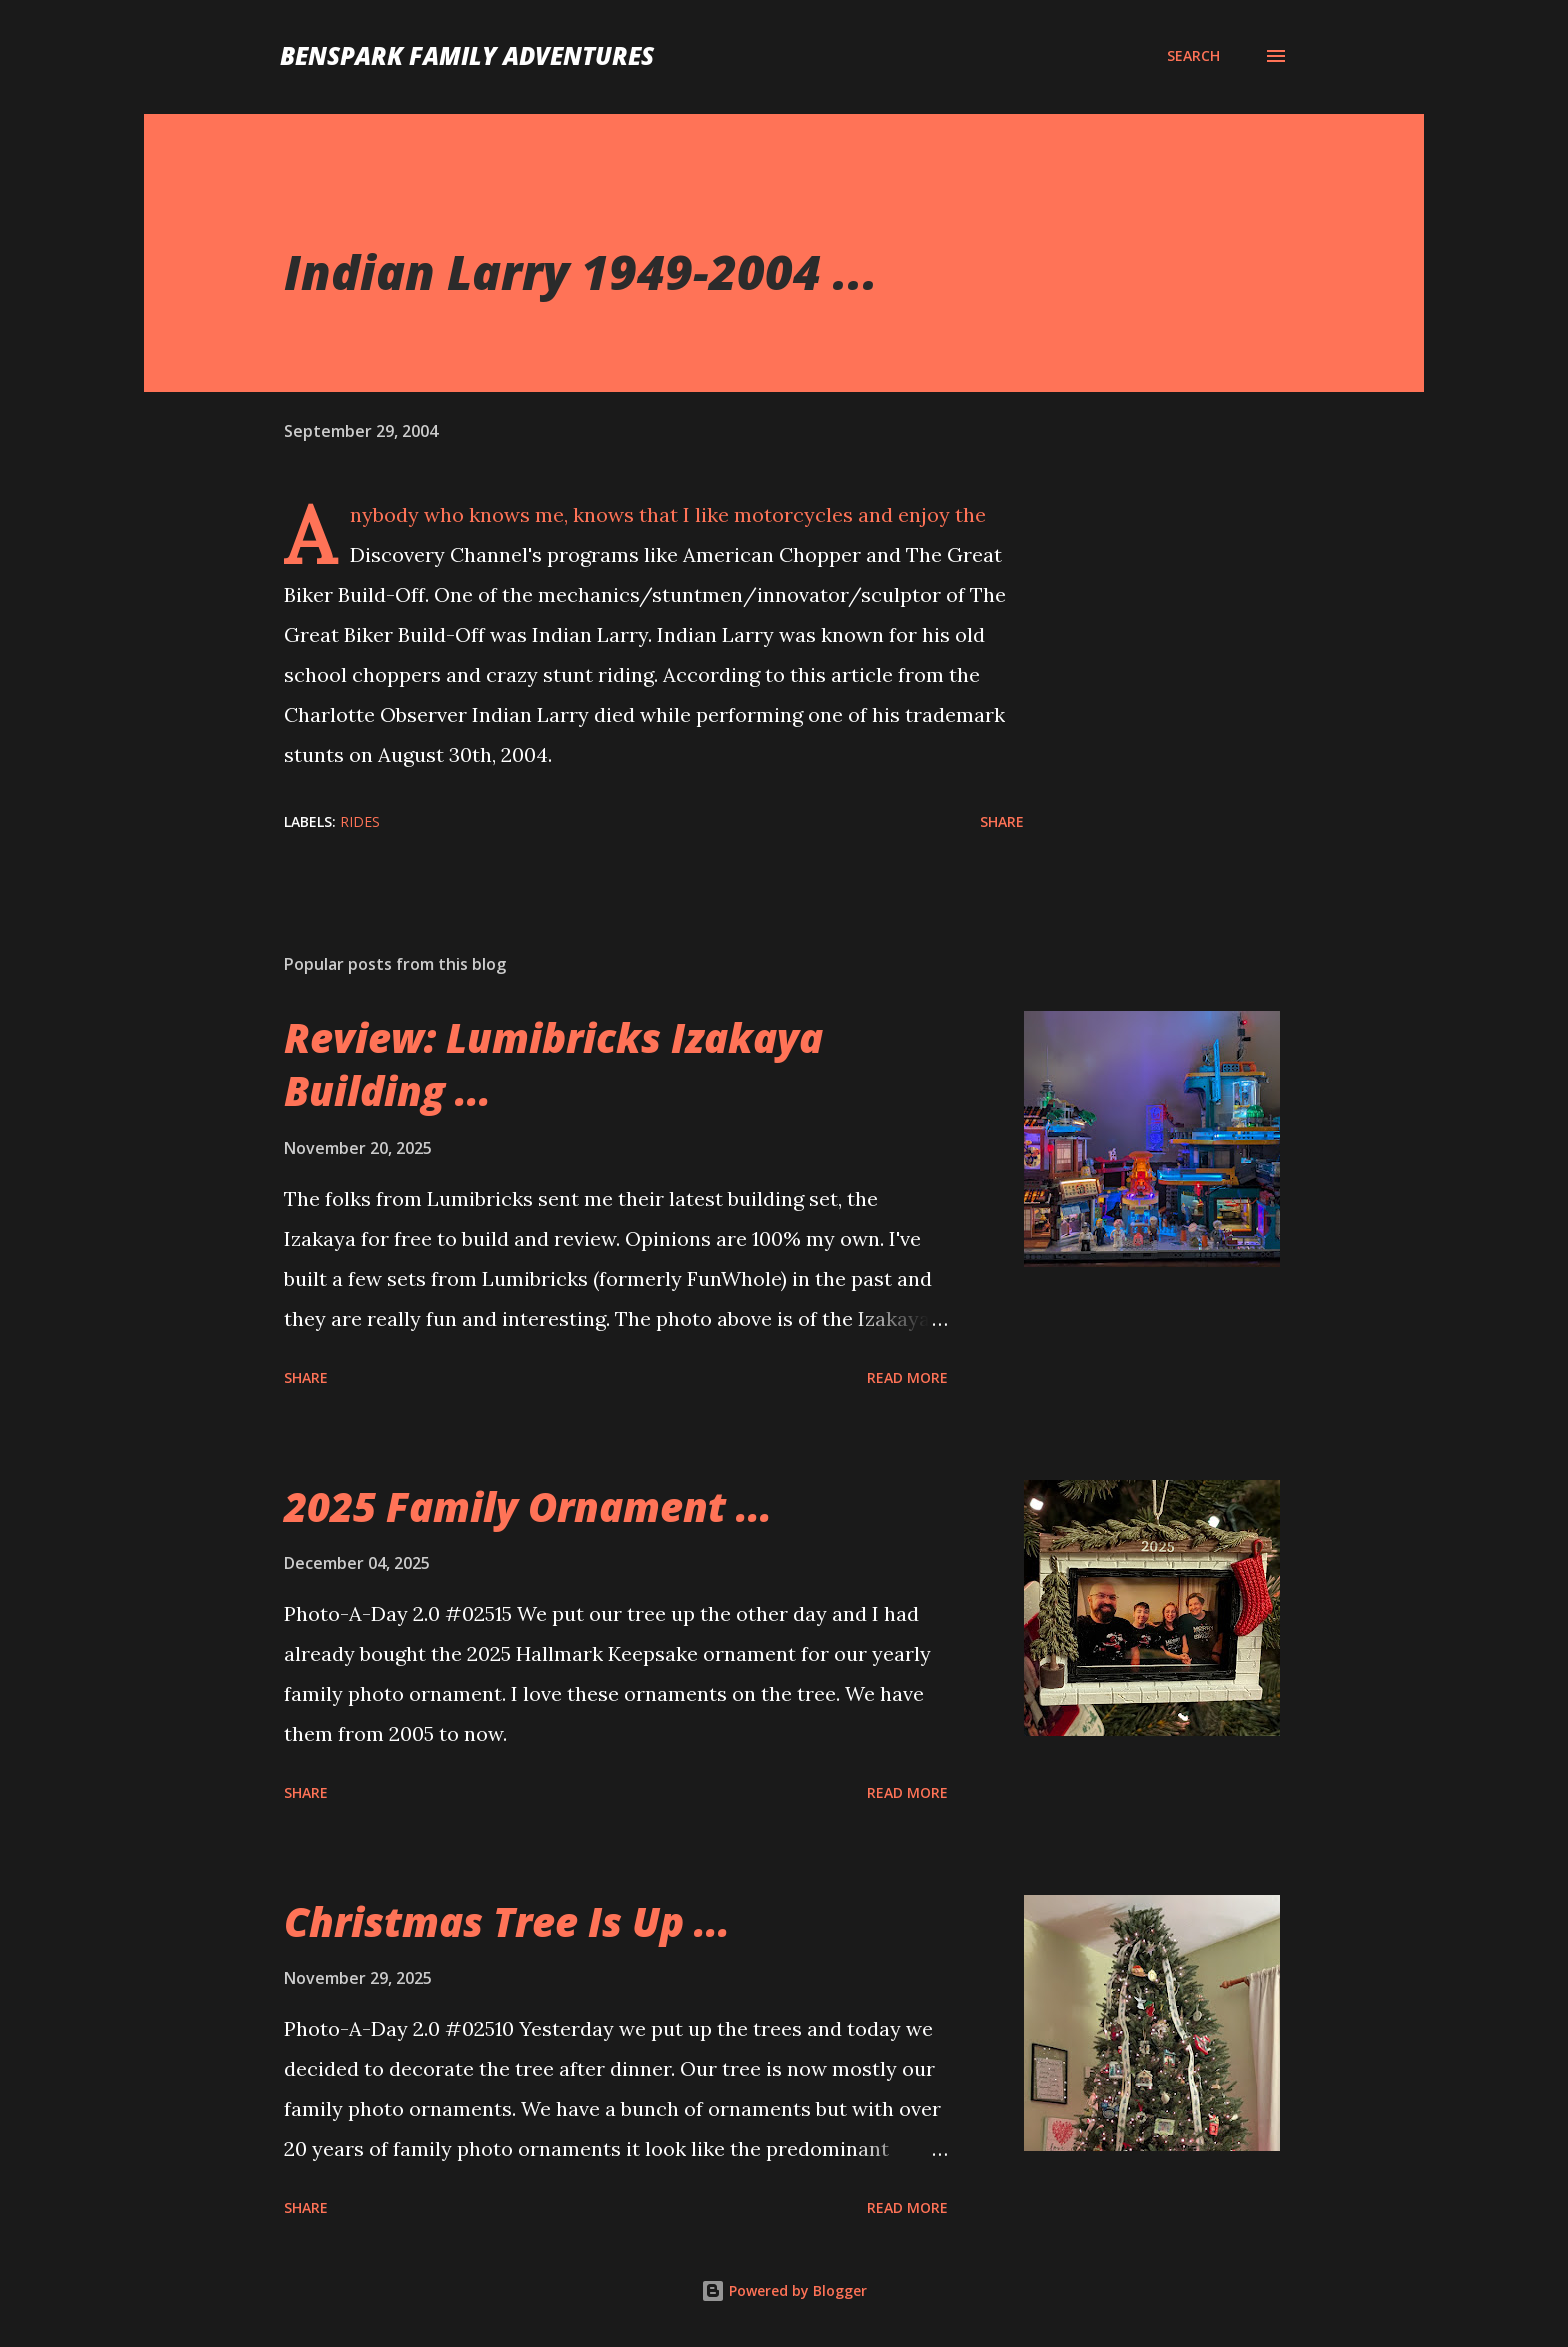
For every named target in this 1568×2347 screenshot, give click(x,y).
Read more (907, 1377)
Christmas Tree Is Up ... (507, 1921)
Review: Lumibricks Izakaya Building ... (553, 1064)
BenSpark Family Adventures (467, 55)
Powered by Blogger (784, 2290)
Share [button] (1002, 821)
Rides (360, 821)
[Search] (1193, 56)
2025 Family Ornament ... (528, 1506)
